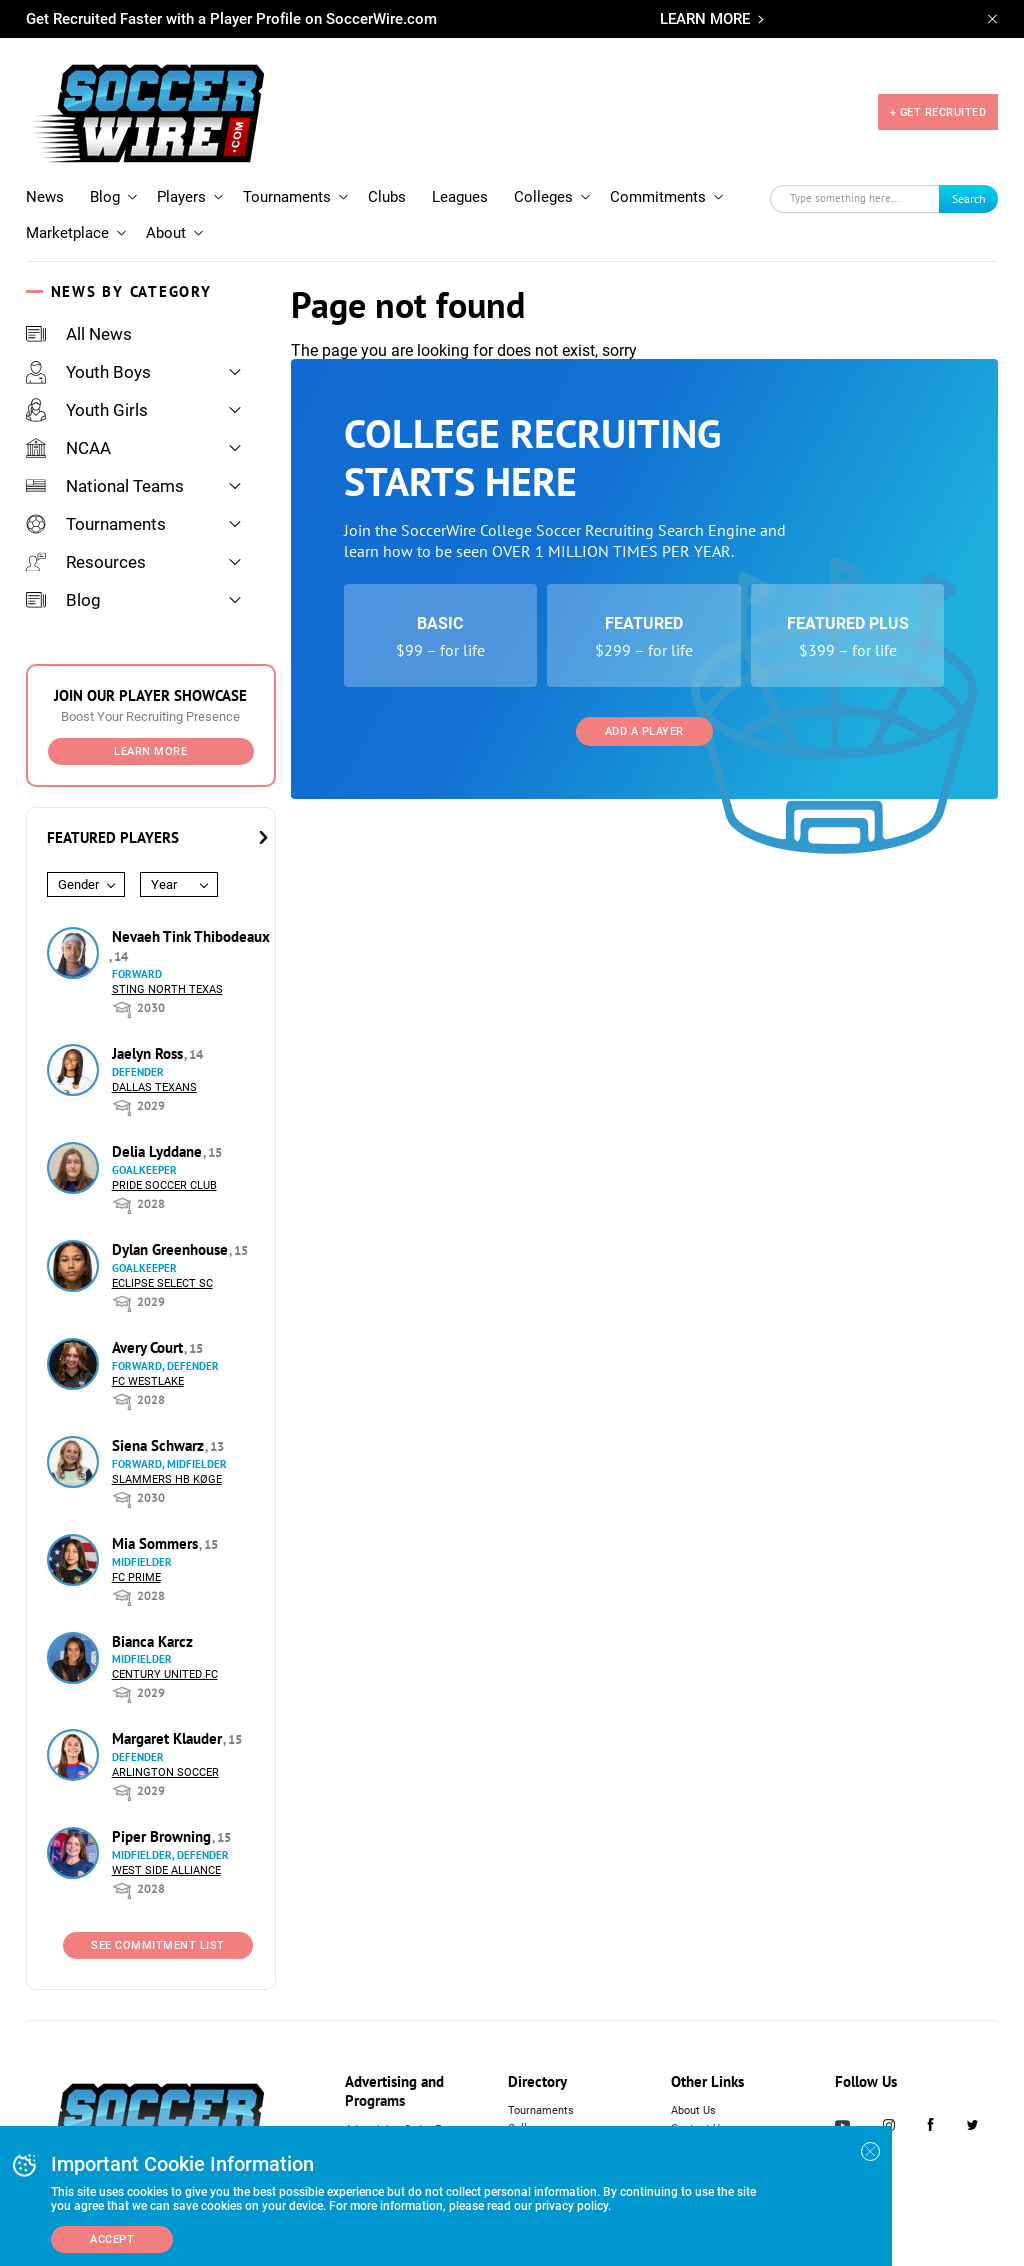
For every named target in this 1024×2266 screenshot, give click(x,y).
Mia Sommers (157, 1543)
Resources (86, 562)
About (166, 233)
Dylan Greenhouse (172, 1249)
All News (79, 334)
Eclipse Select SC (162, 1283)
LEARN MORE (705, 19)
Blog (105, 197)
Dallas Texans (154, 1087)
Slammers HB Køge (167, 1479)
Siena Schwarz (160, 1445)
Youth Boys (88, 372)
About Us (693, 2110)
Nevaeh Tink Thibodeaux (191, 936)
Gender (78, 884)
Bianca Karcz (152, 1641)
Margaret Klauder (169, 1738)
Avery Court (149, 1347)
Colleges (543, 197)
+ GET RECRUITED (938, 112)
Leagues (460, 197)
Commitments (658, 197)
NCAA (68, 448)
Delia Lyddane (159, 1151)
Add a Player (644, 731)
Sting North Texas (167, 989)
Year (164, 884)
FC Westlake (148, 1381)
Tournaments (287, 197)
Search (969, 198)
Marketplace (67, 233)
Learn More (150, 751)
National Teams (105, 486)
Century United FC (165, 1674)
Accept (112, 2239)
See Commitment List (158, 1945)
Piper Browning (163, 1836)
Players (181, 197)
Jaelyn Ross (149, 1053)
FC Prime (136, 1577)
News (45, 197)
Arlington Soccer (165, 1772)
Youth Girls (87, 410)
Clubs (387, 197)
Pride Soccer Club (164, 1185)
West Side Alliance (166, 1870)
